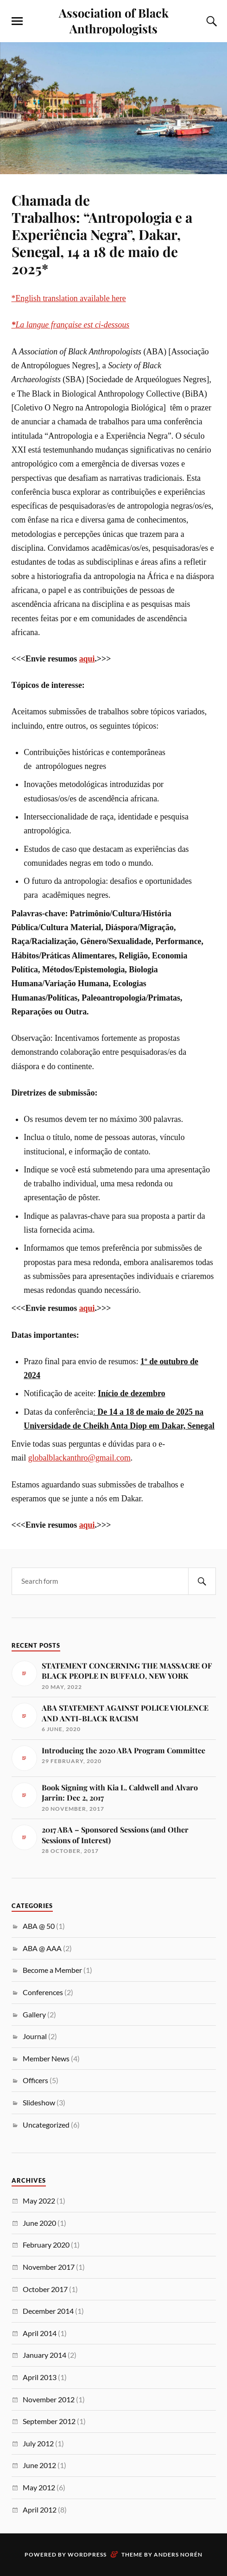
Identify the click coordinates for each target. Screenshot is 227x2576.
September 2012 (49, 2421)
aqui (87, 658)
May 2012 (39, 2487)
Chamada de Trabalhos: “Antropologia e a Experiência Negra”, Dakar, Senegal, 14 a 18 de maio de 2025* (102, 234)
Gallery (34, 2014)
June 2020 (39, 2222)
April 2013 (40, 2377)
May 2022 (39, 2200)
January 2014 (44, 2354)
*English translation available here (69, 298)
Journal (35, 2036)
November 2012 (49, 2399)
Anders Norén (178, 2554)
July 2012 (38, 2443)
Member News (46, 2058)
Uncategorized (46, 2124)
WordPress (87, 2554)
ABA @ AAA (42, 1948)
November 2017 (49, 2266)
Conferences (43, 1992)
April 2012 (40, 2509)
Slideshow (39, 2102)
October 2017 (45, 2289)
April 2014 (40, 2333)
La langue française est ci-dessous (71, 324)
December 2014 (48, 2310)
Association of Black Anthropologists (114, 20)
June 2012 (39, 2465)
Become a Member (52, 1969)
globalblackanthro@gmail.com (79, 1457)
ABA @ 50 (39, 1925)
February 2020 (46, 2244)
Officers (35, 2080)
